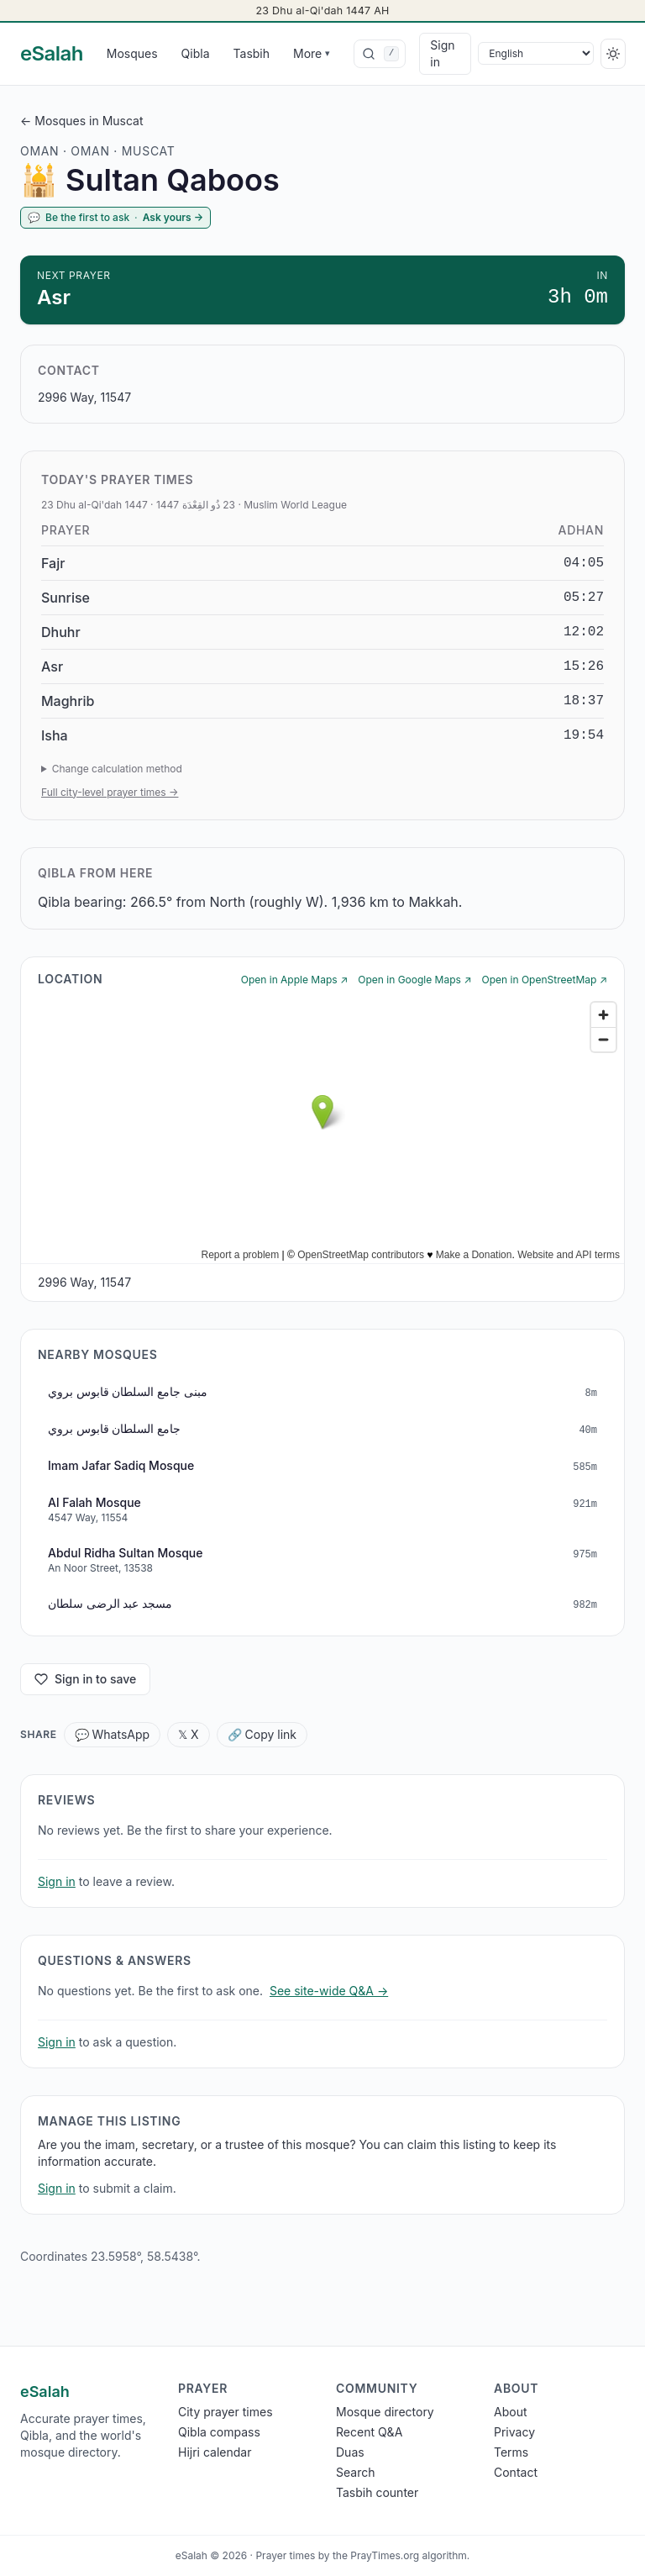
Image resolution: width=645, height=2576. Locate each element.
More (311, 53)
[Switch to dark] (612, 54)
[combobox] (380, 54)
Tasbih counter (377, 2492)
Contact (516, 2472)
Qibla (195, 53)
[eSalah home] (51, 53)
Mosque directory (385, 2412)
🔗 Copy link (262, 1734)
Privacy (514, 2432)
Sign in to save (85, 1679)
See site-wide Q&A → (329, 1990)
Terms (511, 2452)
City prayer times (225, 2412)
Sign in (442, 53)
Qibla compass (219, 2432)
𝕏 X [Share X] (188, 1734)
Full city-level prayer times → (109, 792)
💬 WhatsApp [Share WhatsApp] (112, 1734)
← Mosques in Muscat (82, 120)
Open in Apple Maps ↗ (295, 979)
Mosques (132, 53)
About (510, 2412)
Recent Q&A (369, 2432)
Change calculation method (117, 768)
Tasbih (251, 53)
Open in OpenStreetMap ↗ (544, 979)
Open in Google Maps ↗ (414, 979)
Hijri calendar (214, 2452)
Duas (350, 2452)
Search (355, 2472)
